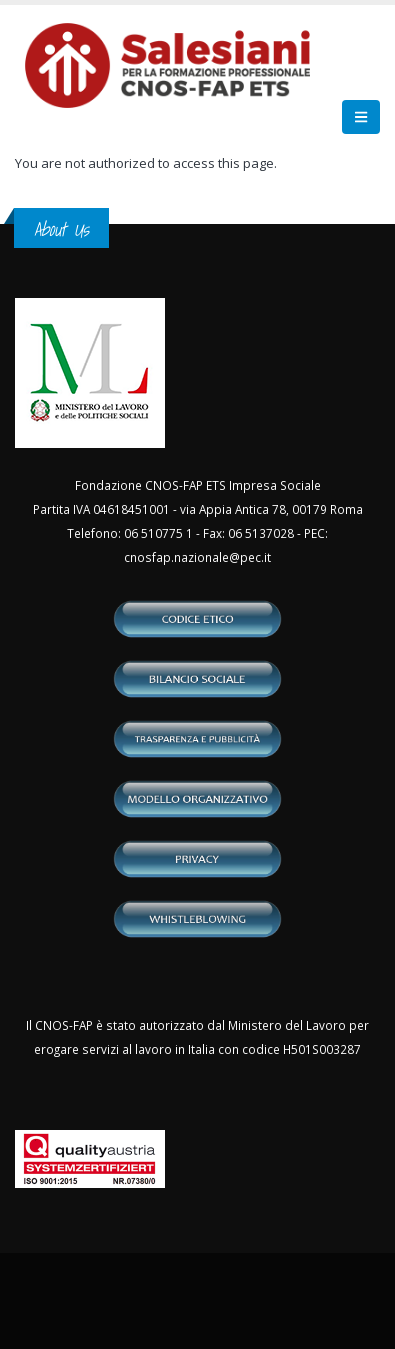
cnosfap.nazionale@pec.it (197, 557)
